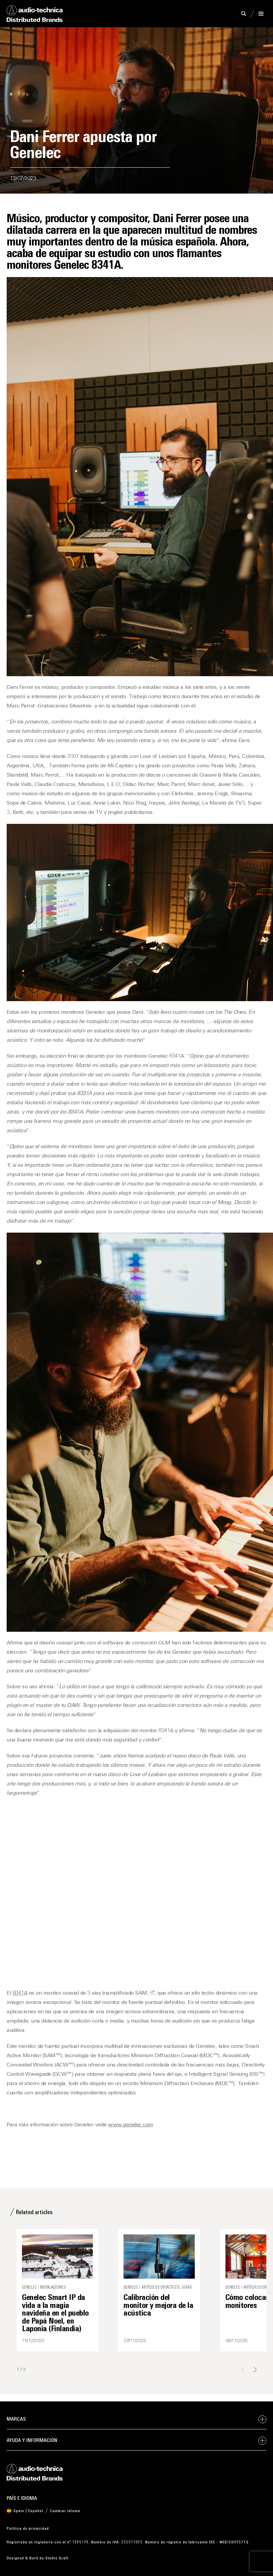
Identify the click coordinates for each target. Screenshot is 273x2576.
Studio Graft (56, 2558)
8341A (20, 1993)
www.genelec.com (130, 2125)
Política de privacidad (28, 2529)
